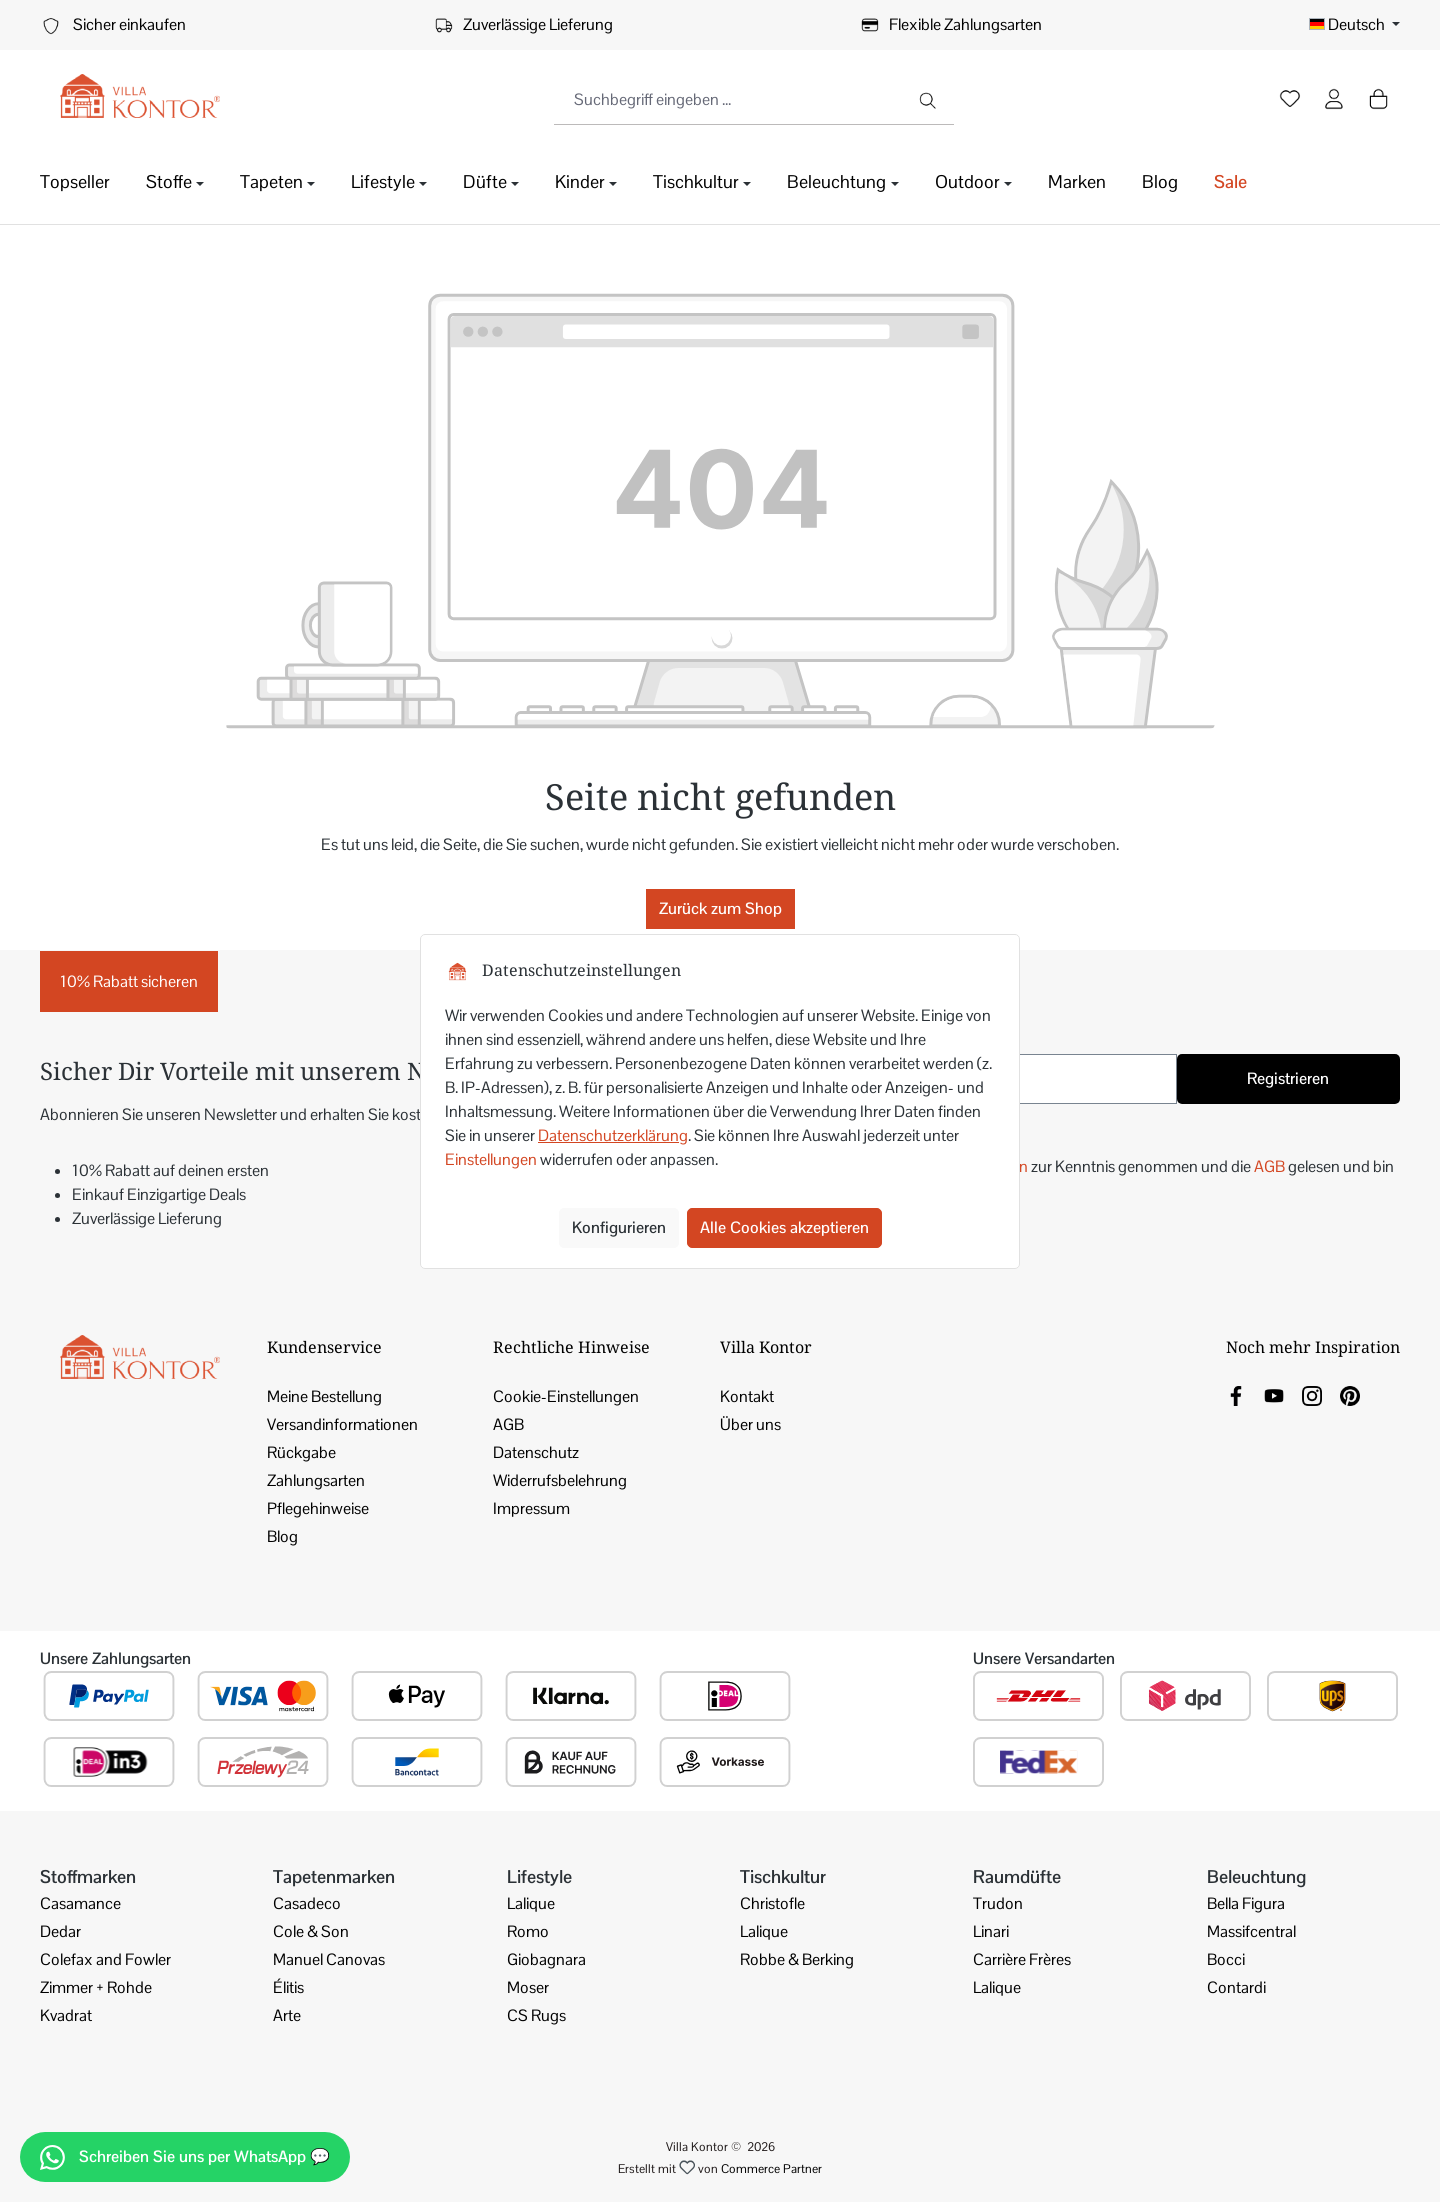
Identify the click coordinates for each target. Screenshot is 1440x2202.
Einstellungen (491, 1159)
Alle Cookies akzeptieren (784, 1227)
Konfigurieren (619, 1227)
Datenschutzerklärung (613, 1135)
